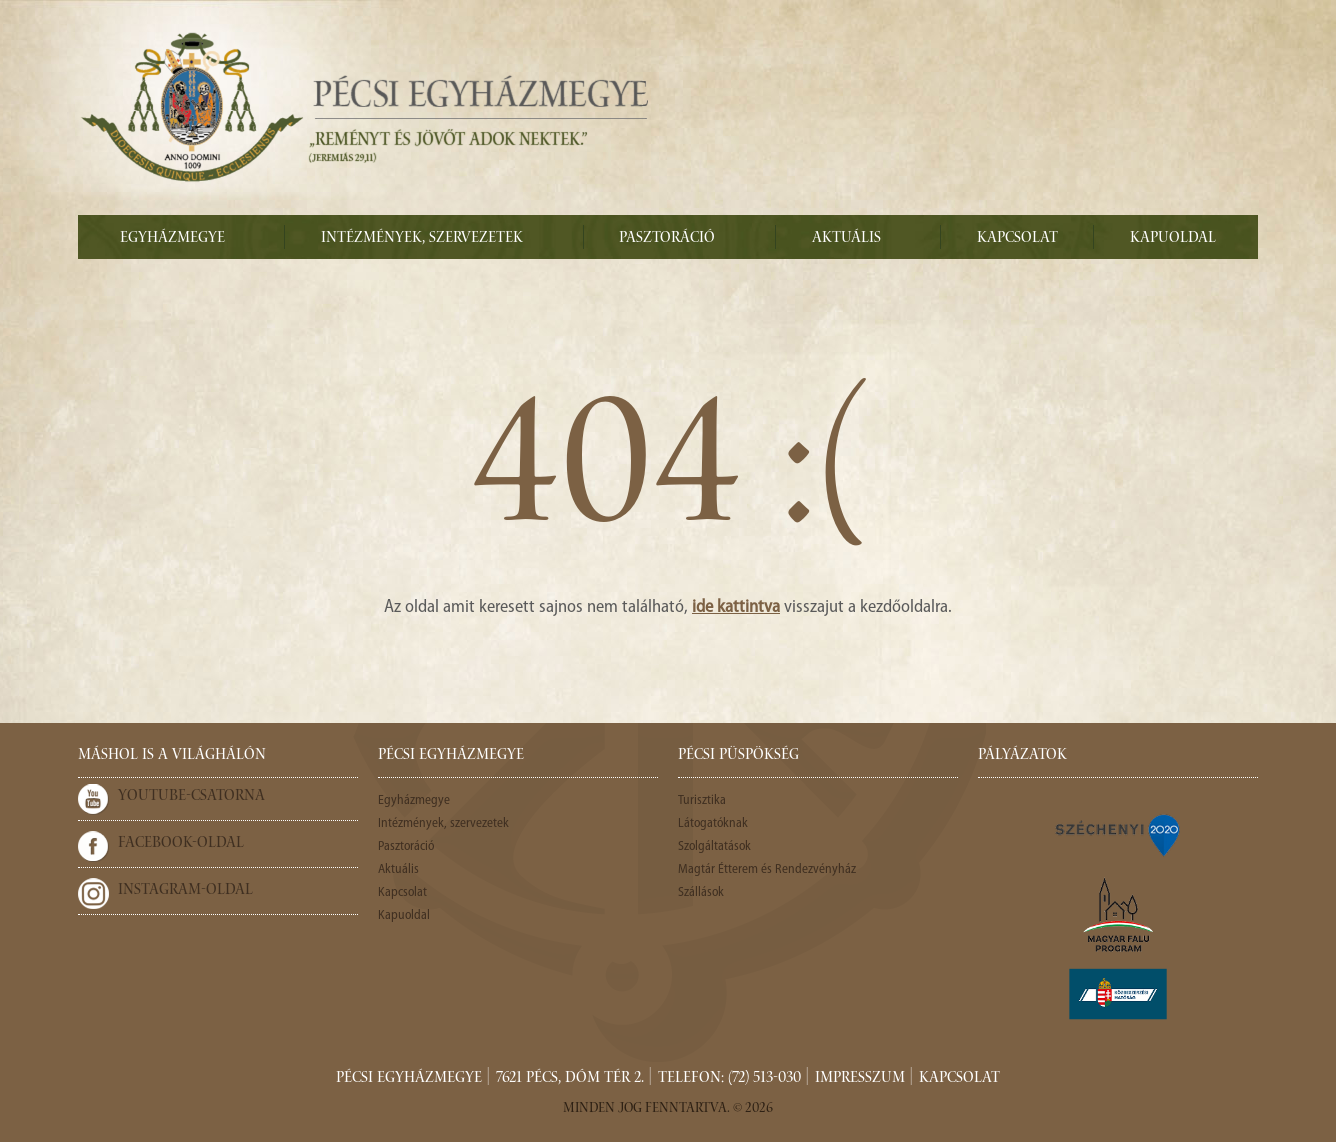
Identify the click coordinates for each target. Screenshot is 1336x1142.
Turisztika (702, 800)
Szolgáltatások (714, 846)
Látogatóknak (713, 823)
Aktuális (846, 239)
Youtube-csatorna (191, 797)
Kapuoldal (1173, 239)
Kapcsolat (1017, 239)
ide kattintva (736, 607)
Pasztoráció (667, 239)
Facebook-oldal (181, 844)
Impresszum (860, 1079)
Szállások (701, 892)
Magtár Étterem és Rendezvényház (767, 869)
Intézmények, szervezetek (422, 239)
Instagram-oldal (185, 891)
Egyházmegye (172, 239)
